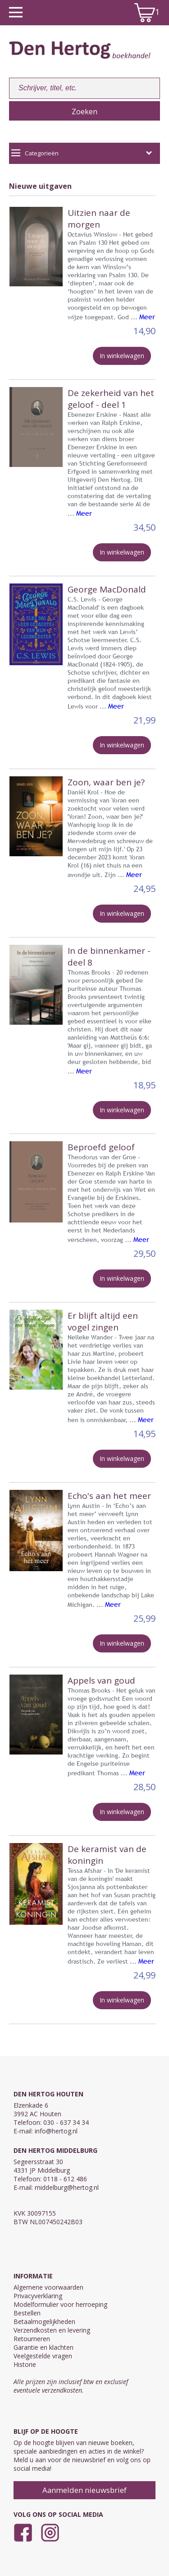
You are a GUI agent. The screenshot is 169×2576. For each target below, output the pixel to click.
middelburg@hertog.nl (67, 2187)
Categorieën (81, 153)
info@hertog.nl (56, 2131)
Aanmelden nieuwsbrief (84, 2490)
